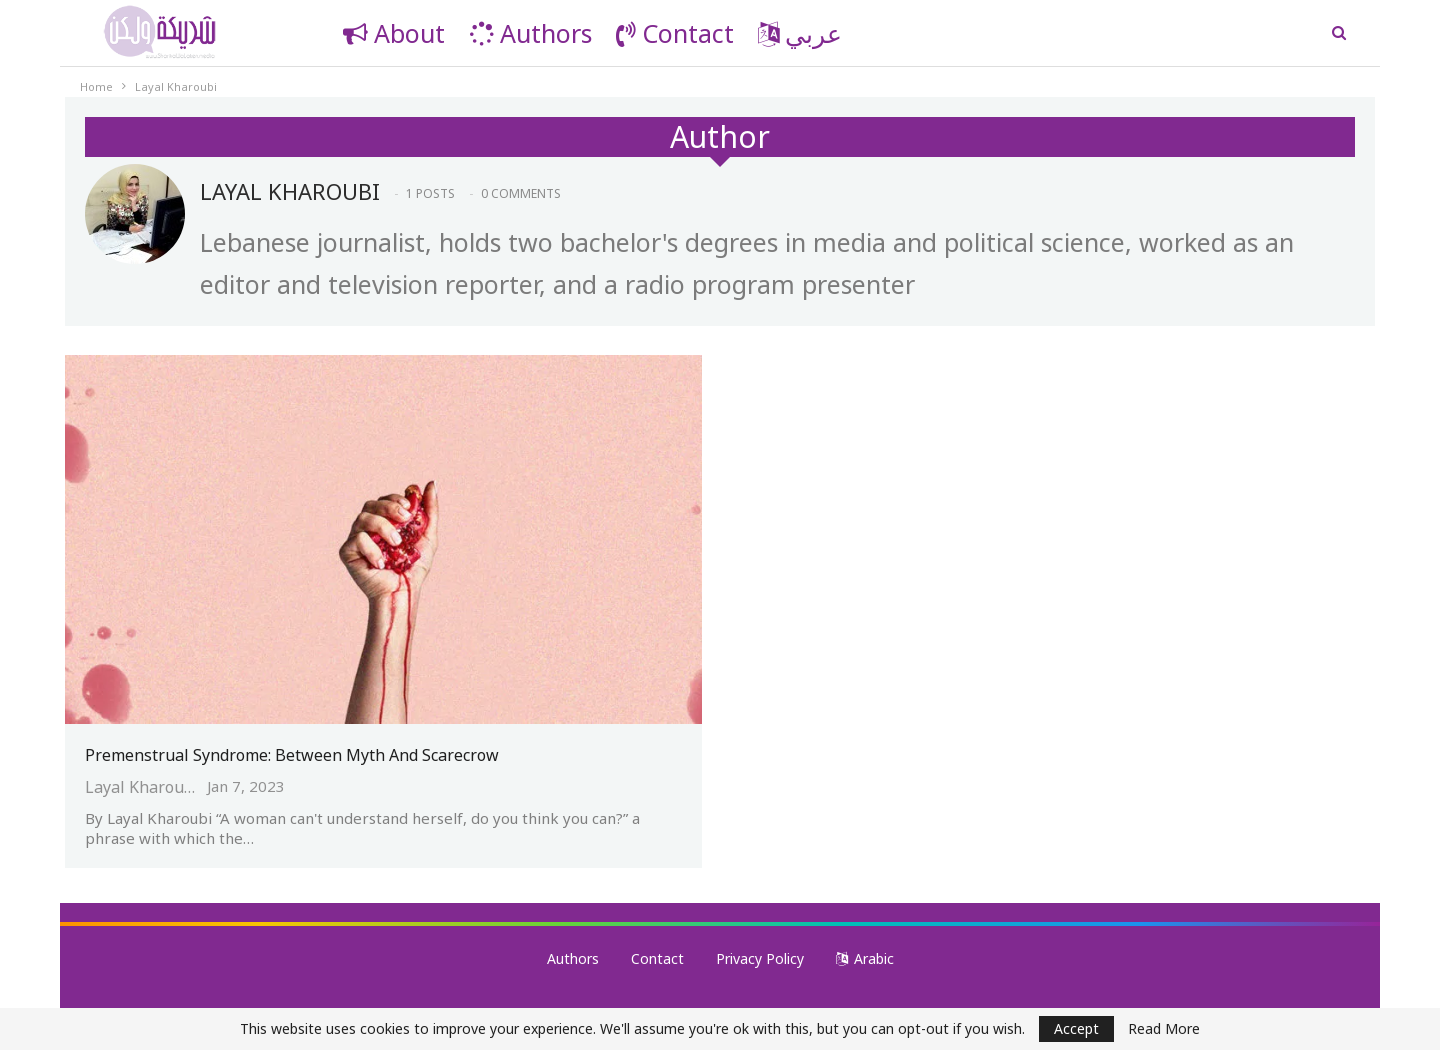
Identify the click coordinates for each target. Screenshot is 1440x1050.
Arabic (865, 958)
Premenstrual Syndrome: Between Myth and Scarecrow (292, 755)
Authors (530, 33)
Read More (1164, 1029)
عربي (800, 33)
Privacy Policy (760, 958)
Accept (1076, 1028)
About (394, 33)
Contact (675, 33)
